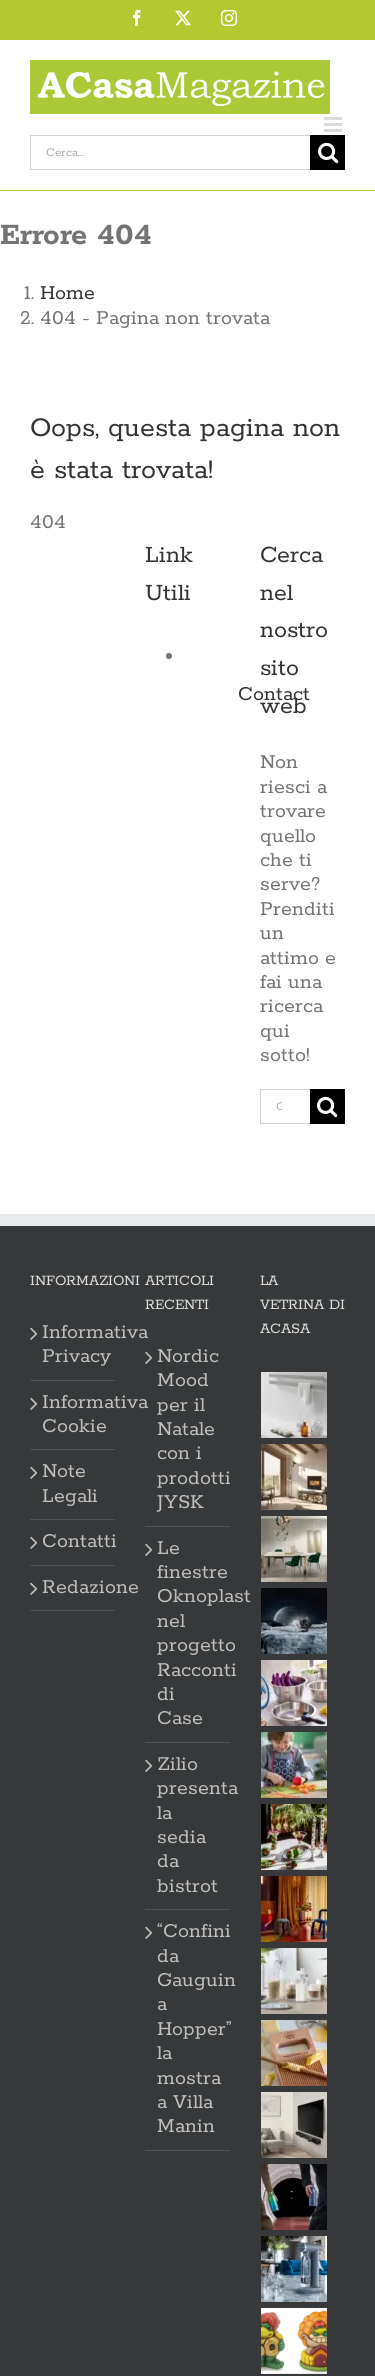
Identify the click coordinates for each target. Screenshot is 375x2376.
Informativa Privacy (73, 1345)
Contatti (73, 1542)
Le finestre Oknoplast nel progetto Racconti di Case (188, 1634)
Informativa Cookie (73, 1415)
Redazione (73, 1588)
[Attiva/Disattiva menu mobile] (334, 124)
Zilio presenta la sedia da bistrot (188, 1826)
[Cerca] (327, 152)
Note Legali (70, 1484)
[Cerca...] (170, 152)
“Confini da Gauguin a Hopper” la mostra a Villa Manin (188, 2029)
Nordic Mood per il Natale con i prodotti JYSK (188, 1430)
